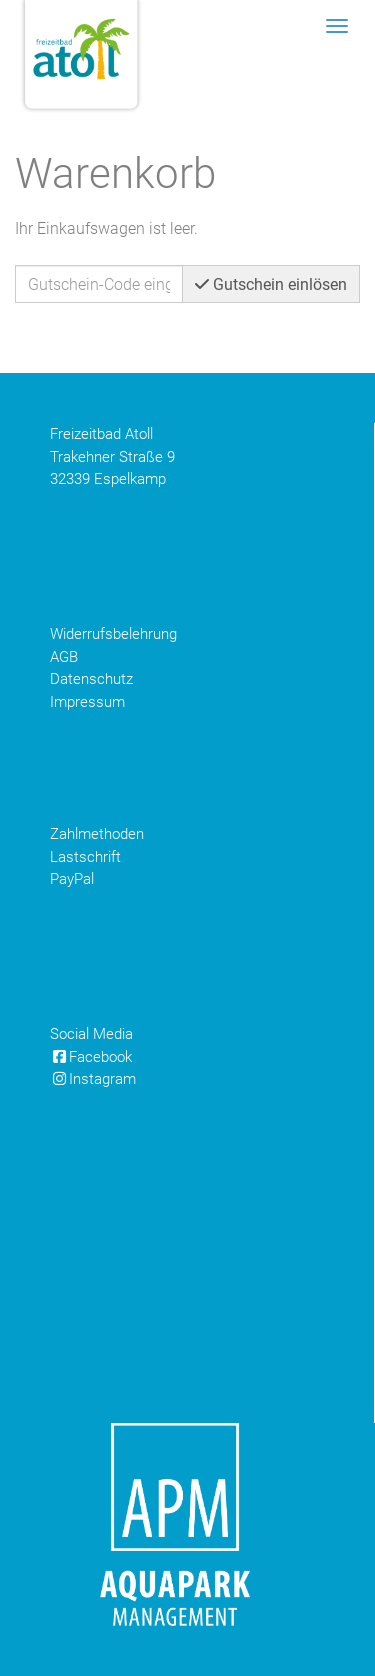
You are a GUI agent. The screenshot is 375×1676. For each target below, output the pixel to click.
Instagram (93, 1079)
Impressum (87, 702)
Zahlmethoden (97, 834)
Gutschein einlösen (271, 284)
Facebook (91, 1057)
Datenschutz (91, 679)
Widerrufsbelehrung (113, 634)
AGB (64, 657)
